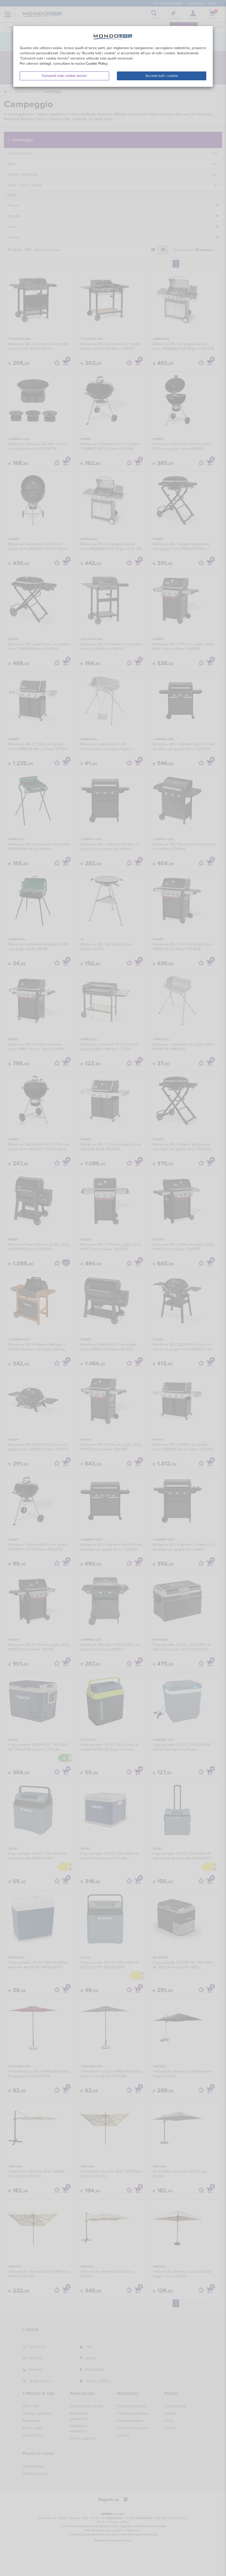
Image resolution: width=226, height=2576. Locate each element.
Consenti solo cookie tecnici (64, 76)
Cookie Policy (97, 63)
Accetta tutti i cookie (161, 76)
